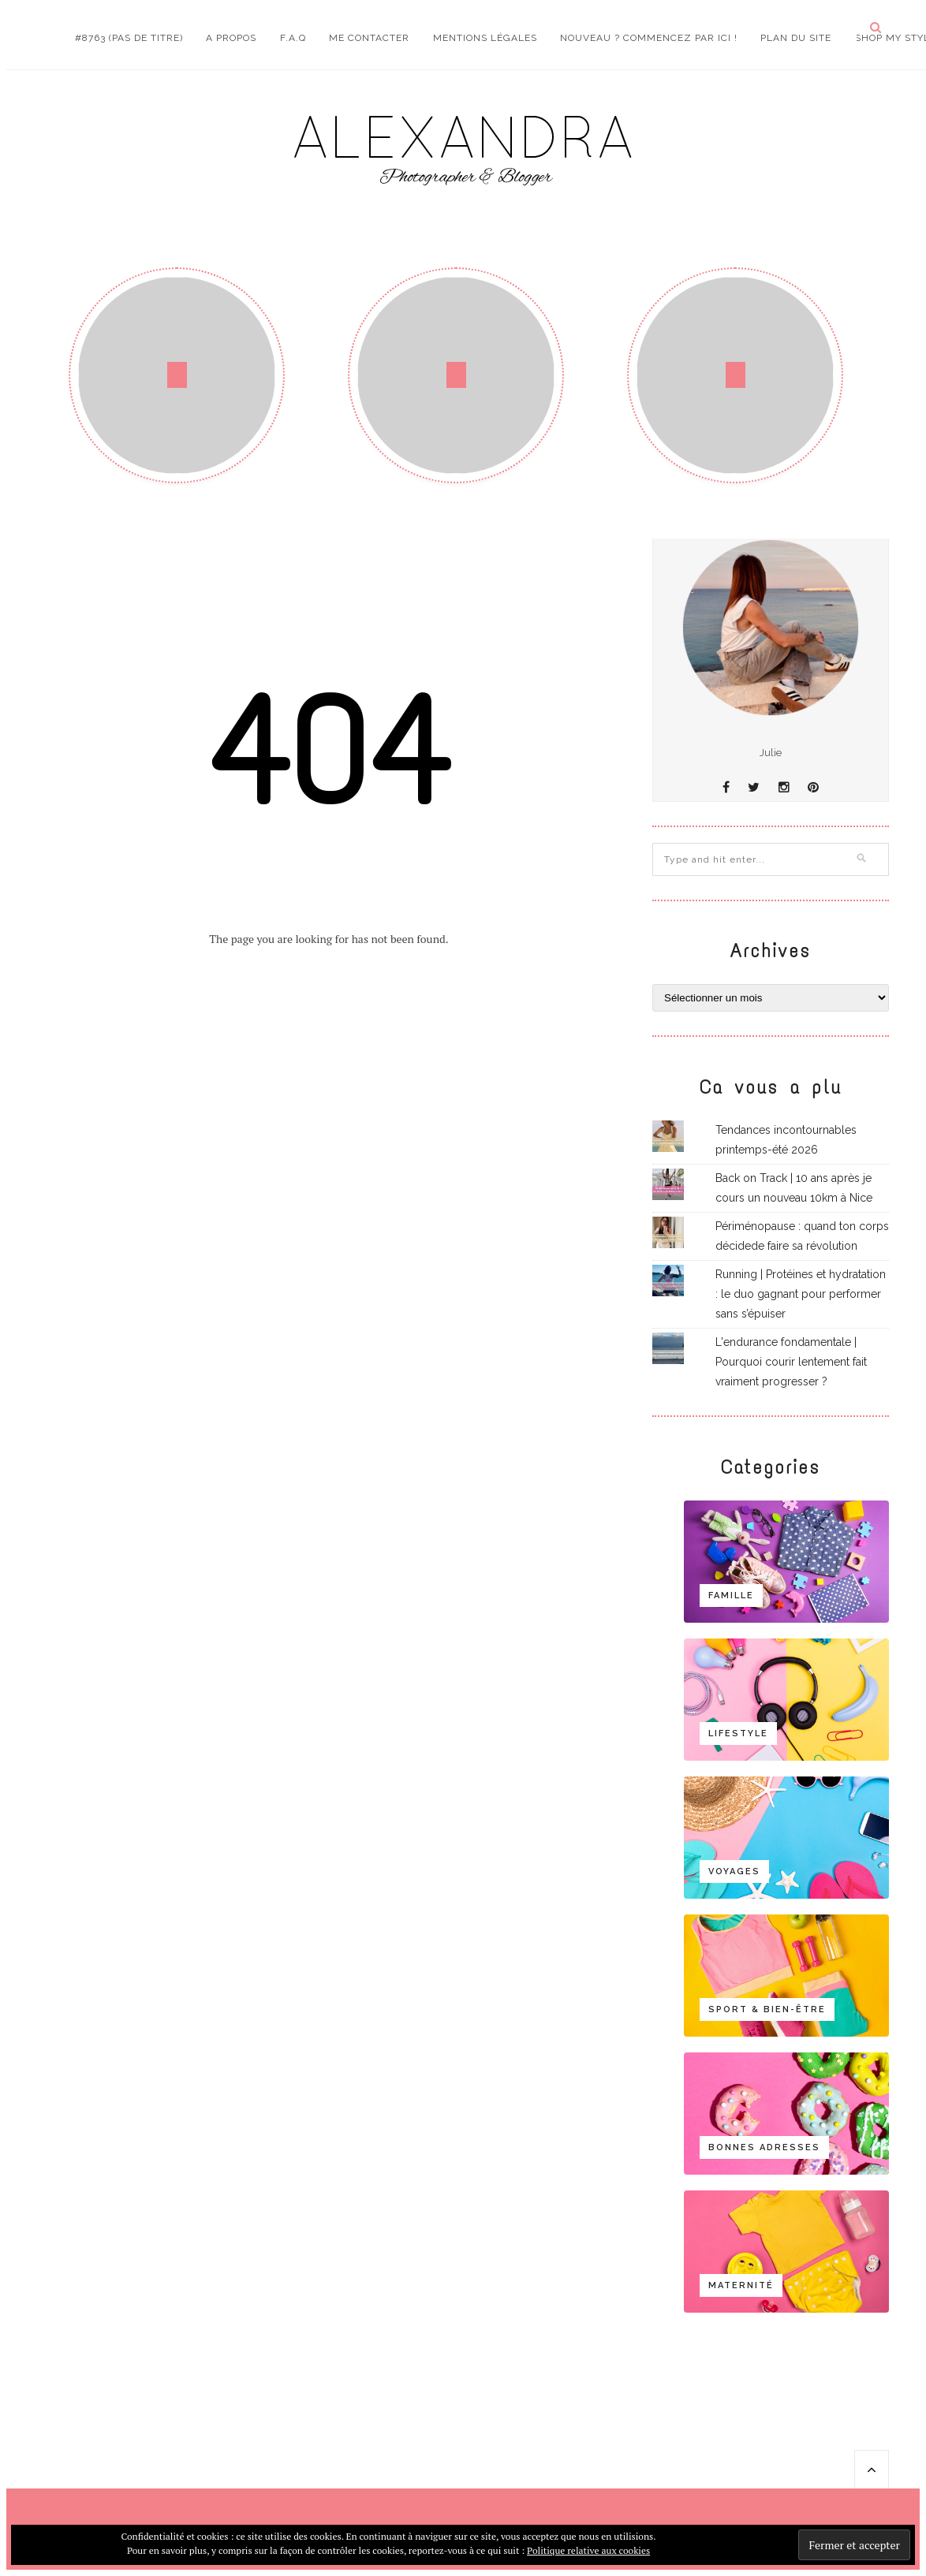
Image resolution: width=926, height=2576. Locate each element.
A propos (231, 37)
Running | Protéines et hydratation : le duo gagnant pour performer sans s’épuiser (800, 1294)
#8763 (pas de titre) (129, 37)
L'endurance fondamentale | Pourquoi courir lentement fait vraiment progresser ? (791, 1362)
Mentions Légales (485, 37)
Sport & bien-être (767, 2009)
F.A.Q (293, 37)
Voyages (734, 1871)
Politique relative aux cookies (588, 2550)
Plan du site (795, 37)
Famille (731, 1595)
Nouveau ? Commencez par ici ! (648, 37)
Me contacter (369, 37)
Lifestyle (738, 1733)
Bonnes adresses (764, 2147)
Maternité (741, 2285)
